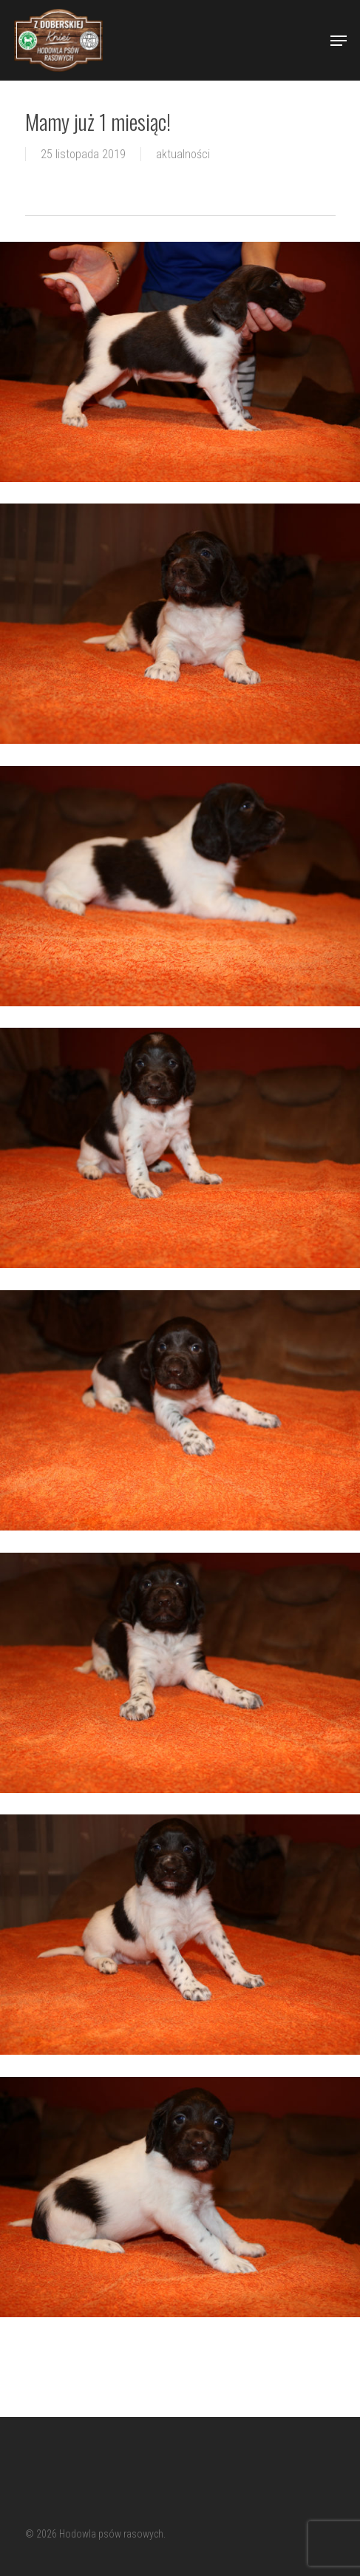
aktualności (183, 154)
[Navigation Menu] (338, 40)
